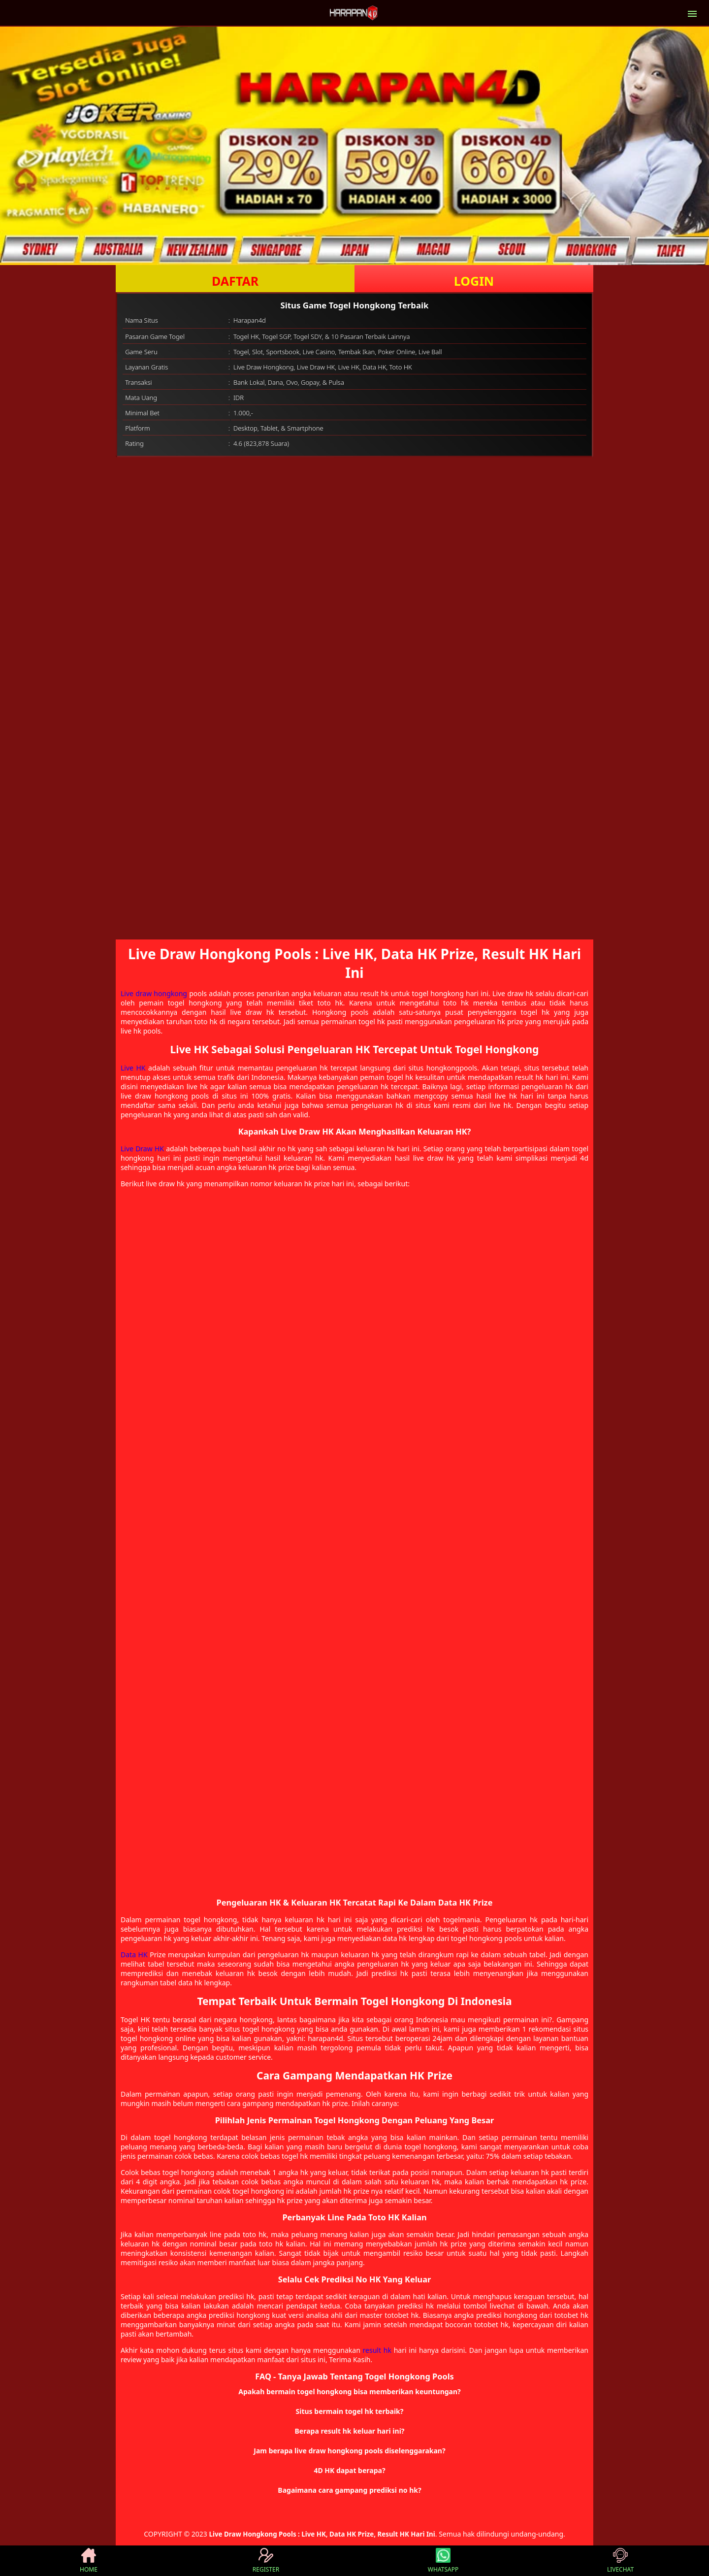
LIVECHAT (620, 2561)
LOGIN (474, 280)
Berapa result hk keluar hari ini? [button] (350, 2431)
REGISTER (266, 2561)
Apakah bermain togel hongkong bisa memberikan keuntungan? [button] (349, 2391)
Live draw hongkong (154, 993)
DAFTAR (235, 280)
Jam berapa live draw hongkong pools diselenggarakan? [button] (349, 2450)
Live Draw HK (142, 1148)
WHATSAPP (443, 2561)
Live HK (133, 1067)
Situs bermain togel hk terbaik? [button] (350, 2411)
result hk (377, 2350)
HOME (88, 2561)
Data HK (134, 1954)
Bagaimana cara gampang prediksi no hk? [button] (349, 2490)
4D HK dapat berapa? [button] (349, 2470)
